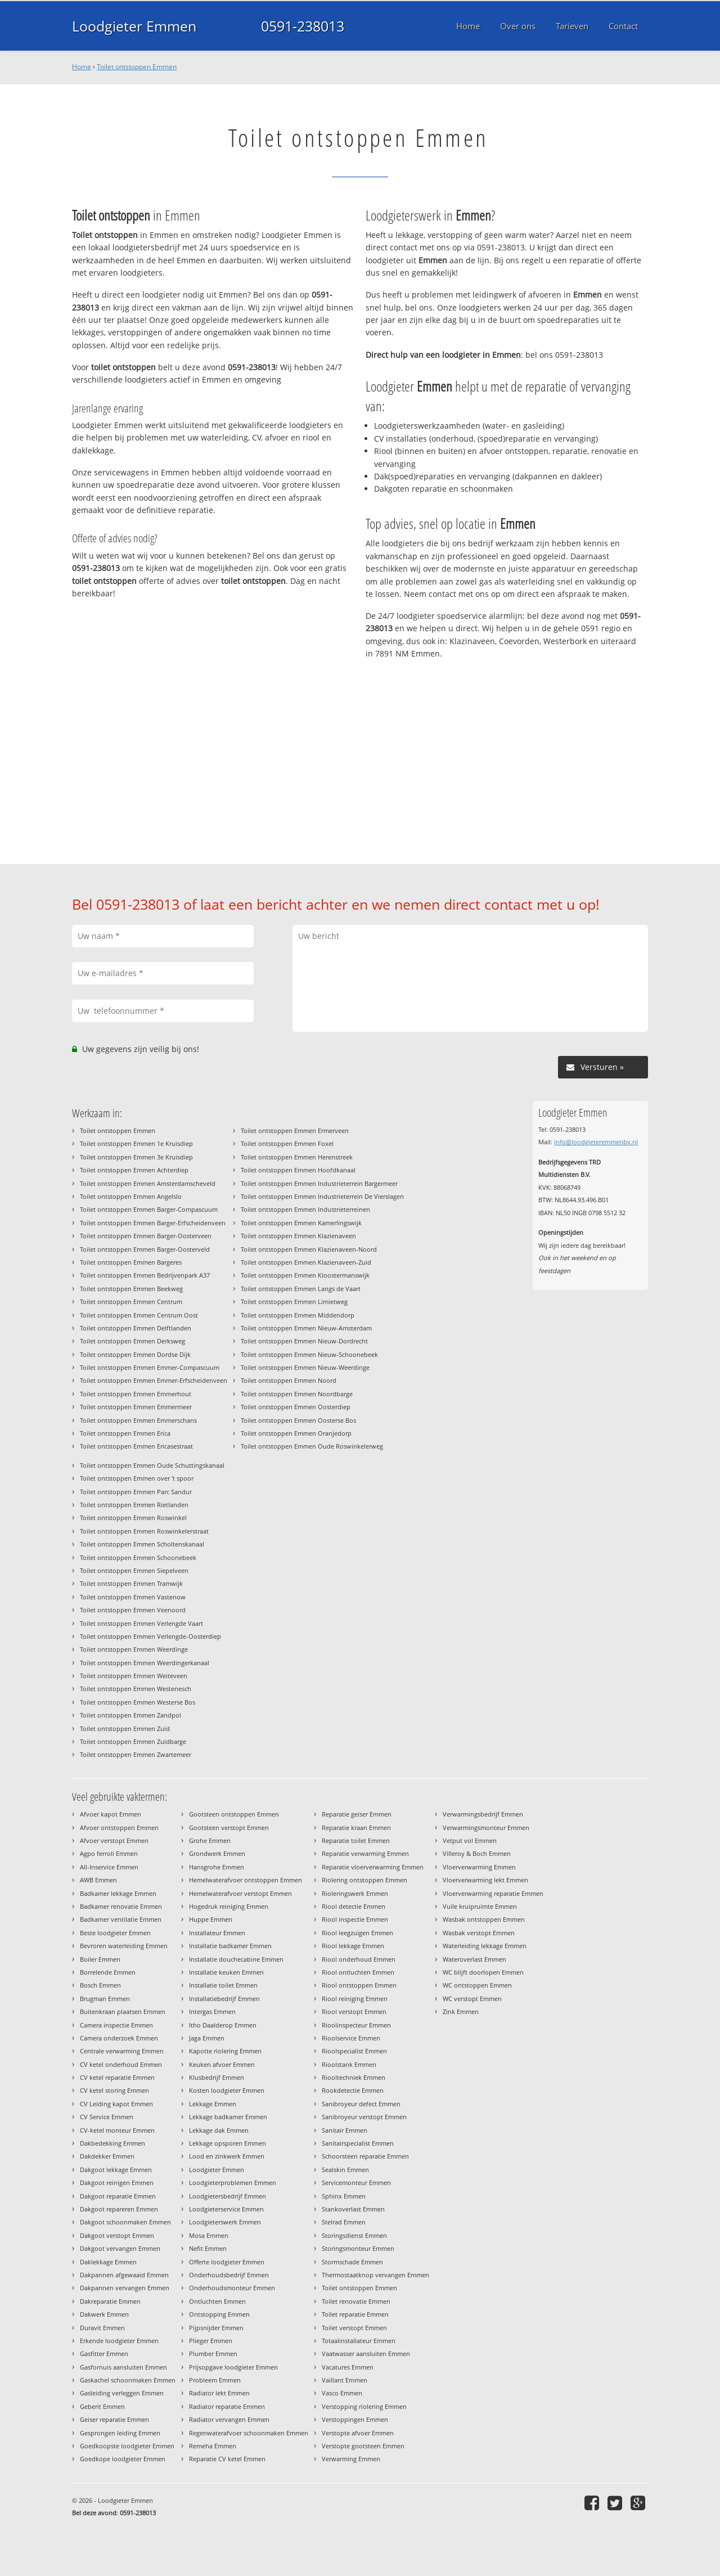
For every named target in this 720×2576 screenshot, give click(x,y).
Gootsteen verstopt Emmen (229, 1827)
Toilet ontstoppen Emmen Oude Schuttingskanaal (152, 1465)
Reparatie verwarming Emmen (365, 1853)
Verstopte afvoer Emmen (358, 2433)
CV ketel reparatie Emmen (117, 2077)
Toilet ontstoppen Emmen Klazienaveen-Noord (309, 1249)
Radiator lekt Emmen (219, 2393)
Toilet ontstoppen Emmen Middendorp (297, 1315)
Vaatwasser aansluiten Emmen (366, 2353)
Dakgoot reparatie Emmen (118, 2196)
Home (81, 66)
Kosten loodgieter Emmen (226, 2090)
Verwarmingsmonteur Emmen (486, 1827)
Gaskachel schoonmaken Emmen (128, 2380)
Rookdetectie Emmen (353, 2090)
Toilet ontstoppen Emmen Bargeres (131, 1262)
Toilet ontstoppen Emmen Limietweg (294, 1301)
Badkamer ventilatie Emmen (120, 1919)
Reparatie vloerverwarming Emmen (373, 1867)
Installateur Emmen (217, 1932)
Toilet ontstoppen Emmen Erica (125, 1433)
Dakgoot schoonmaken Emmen (125, 2222)
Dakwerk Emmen (104, 2314)
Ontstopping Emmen (219, 2314)
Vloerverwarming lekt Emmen (485, 1880)
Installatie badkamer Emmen (230, 1945)
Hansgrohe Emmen (216, 1867)
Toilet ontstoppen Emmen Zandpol (130, 1715)
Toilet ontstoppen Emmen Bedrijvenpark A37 (145, 1275)
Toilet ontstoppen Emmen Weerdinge (134, 1649)
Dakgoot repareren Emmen (119, 2209)
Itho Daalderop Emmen (222, 2025)
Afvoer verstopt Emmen (114, 1840)
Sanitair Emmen (344, 2130)
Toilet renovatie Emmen (356, 2301)
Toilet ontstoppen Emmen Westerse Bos (137, 1702)
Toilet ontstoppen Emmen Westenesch (135, 1688)
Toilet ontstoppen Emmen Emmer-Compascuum (149, 1367)
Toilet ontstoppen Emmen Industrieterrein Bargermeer (319, 1183)
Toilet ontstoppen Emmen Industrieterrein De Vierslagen (322, 1196)
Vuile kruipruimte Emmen (480, 1906)
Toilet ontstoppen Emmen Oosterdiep (295, 1406)
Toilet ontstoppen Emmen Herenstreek (297, 1157)
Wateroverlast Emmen (474, 1959)
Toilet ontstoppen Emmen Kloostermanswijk (305, 1275)
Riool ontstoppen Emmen (359, 1985)
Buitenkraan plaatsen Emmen (122, 2011)
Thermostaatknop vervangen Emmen (375, 2275)
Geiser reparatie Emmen (114, 2419)
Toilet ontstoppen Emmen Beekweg (131, 1288)
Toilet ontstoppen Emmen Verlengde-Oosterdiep (150, 1636)
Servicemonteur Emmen (356, 2182)
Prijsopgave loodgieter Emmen (233, 2367)
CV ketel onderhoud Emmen (121, 2064)
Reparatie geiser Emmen (357, 1814)
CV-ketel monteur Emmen (117, 2130)
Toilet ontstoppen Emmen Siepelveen (134, 1570)
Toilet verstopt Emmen (354, 2327)
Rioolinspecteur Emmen (356, 2025)
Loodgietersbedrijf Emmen (227, 2196)
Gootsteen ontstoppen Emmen (234, 1814)
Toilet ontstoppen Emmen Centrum (131, 1301)
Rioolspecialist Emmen (354, 2051)
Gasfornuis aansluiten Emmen (123, 2367)
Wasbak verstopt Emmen (479, 1932)
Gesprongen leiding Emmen (120, 2433)
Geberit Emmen (102, 2406)
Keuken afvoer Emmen (222, 2064)
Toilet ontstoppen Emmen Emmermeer (136, 1406)
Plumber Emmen (213, 2353)
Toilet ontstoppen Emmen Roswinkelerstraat (144, 1531)
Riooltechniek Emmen (353, 2077)
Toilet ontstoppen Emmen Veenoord (133, 1610)
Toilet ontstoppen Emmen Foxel (287, 1143)
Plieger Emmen (210, 2340)
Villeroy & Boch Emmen (477, 1853)
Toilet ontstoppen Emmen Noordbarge (297, 1394)
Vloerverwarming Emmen (479, 1867)
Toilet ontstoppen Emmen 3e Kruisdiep (136, 1157)
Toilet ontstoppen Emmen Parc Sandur (136, 1491)
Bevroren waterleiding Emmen (124, 1945)
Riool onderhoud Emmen (358, 1959)
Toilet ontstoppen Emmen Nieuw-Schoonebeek (309, 1354)
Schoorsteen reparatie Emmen (365, 2156)
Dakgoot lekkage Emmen (116, 2169)
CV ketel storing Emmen (114, 2090)
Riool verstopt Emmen (354, 2011)
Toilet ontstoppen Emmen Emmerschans (138, 1420)
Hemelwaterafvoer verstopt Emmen (240, 1893)
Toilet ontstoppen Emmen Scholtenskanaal (142, 1544)
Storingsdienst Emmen (354, 2235)
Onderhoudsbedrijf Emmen (229, 2275)
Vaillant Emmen (344, 2380)
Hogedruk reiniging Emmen (228, 1906)
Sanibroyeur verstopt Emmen (364, 2116)
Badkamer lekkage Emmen (118, 1893)
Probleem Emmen (215, 2380)
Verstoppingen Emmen (355, 2419)
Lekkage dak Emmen (219, 2130)
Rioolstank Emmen (349, 2064)
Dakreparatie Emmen (110, 2301)
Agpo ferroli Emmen (109, 1853)
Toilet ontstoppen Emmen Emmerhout (135, 1394)
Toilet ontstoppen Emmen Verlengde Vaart (141, 1623)
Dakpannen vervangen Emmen (124, 2287)
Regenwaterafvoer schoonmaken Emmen (248, 2433)
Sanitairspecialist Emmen (358, 2143)
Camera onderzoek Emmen (119, 2038)
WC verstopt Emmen (472, 1998)
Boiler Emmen (100, 1959)
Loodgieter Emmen (134, 25)
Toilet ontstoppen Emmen (137, 66)
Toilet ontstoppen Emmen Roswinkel (133, 1517)
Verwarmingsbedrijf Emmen (483, 1814)
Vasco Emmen (342, 2393)
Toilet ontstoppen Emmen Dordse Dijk (135, 1354)
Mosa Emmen (208, 2235)
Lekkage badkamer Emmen (228, 2116)
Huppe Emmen (210, 1919)
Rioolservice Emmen (351, 2038)
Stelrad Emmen (344, 2222)
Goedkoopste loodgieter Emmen (127, 2446)
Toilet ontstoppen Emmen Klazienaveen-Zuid (306, 1262)
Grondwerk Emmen (217, 1853)
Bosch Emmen (100, 1985)
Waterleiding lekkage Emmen (484, 1945)
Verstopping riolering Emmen (364, 2406)
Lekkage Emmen (212, 2104)
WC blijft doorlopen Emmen (483, 1972)
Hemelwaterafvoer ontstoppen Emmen (245, 1880)
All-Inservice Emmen (109, 1867)
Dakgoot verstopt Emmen (117, 2235)
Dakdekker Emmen (107, 2156)
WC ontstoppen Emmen (477, 1985)
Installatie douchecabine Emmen (236, 1959)
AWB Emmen (98, 1880)
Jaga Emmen (206, 2038)
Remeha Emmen (212, 2446)
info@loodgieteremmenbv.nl (596, 1142)
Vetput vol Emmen (470, 1840)
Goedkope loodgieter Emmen (122, 2458)
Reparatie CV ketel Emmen (227, 2458)
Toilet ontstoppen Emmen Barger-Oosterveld (145, 1249)
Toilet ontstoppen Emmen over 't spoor (137, 1478)
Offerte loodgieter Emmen (226, 2262)
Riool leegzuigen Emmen (357, 1932)
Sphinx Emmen (344, 2196)
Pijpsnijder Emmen (216, 2327)
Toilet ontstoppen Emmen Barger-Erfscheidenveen (153, 1223)
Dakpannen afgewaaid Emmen (124, 2275)
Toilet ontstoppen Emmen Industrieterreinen (305, 1209)
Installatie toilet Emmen (223, 1985)
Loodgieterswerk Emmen (225, 2222)
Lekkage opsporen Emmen (227, 2143)
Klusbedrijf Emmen (216, 2077)
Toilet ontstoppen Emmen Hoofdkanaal (298, 1170)
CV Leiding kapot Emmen (116, 2104)
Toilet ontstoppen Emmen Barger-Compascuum (149, 1209)
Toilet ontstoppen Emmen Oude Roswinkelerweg (312, 1446)
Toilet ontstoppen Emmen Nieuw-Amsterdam (306, 1328)
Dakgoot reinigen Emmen (117, 2182)
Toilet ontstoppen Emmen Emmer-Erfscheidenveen (153, 1380)
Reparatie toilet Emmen (356, 1840)
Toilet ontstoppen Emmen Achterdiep (134, 1170)
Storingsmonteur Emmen (358, 2248)
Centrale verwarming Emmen (122, 2051)
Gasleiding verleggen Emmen (122, 2393)
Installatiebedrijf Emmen (224, 1998)
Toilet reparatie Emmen (355, 2314)
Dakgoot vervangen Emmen (120, 2248)
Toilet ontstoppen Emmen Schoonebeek (138, 1557)
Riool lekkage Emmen (353, 1945)
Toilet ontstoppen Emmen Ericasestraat (136, 1446)
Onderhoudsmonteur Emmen (232, 2287)
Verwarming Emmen (351, 2458)
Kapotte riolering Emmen (225, 2051)
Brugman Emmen (105, 1998)
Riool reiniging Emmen (355, 1998)
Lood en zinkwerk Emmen (226, 2156)
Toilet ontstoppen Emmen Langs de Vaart (301, 1288)
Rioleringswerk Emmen (355, 1893)
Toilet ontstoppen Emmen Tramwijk (131, 1583)
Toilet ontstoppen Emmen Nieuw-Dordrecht (304, 1341)
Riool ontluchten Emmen (358, 1972)
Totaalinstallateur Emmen (358, 2340)
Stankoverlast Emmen (353, 2209)
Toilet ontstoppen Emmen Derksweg (132, 1341)
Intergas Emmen (212, 2011)
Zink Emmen (461, 2011)
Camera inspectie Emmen (116, 2025)
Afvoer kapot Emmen (110, 1814)
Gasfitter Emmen (104, 2353)
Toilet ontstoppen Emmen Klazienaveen (298, 1235)
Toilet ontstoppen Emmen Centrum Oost (139, 1315)
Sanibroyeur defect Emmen (361, 2104)
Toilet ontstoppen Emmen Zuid (125, 1728)
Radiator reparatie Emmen (227, 2406)
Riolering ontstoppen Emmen (364, 1880)
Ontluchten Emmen (217, 2301)
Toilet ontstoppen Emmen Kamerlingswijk (301, 1223)
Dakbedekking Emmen (112, 2143)
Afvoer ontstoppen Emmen (119, 1827)
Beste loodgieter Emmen (115, 1932)
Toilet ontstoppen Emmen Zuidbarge (133, 1741)
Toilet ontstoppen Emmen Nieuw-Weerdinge (305, 1367)
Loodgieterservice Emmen (226, 2209)
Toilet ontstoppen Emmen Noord (288, 1380)
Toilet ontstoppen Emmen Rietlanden (134, 1504)
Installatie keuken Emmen (226, 1972)
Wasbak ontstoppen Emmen (484, 1919)
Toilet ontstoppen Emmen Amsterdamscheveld (147, 1183)
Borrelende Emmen (108, 1972)
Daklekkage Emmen (108, 2262)
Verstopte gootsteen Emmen (363, 2446)
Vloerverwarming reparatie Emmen (493, 1893)
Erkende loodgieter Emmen (119, 2340)
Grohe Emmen (210, 1840)
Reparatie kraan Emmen (356, 1827)
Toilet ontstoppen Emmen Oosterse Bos (298, 1420)
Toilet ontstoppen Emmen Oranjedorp (296, 1433)
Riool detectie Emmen (353, 1906)
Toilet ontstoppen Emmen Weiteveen (133, 1675)
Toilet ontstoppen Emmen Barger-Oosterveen (146, 1235)
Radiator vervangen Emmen (229, 2419)
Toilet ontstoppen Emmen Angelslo (131, 1196)
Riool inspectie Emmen (355, 1919)
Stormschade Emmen (352, 2262)
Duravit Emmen (102, 2327)
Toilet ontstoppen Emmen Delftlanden (135, 1328)
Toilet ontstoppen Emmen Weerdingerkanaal (144, 1662)
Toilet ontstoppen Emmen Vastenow (133, 1597)
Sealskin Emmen (345, 2169)
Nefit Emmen (208, 2248)
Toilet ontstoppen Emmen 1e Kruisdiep (136, 1143)
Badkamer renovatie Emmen (121, 1906)
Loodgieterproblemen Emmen (232, 2182)
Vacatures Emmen (348, 2367)
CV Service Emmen (106, 2116)
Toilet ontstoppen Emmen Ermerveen (295, 1130)
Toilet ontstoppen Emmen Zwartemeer (135, 1754)
